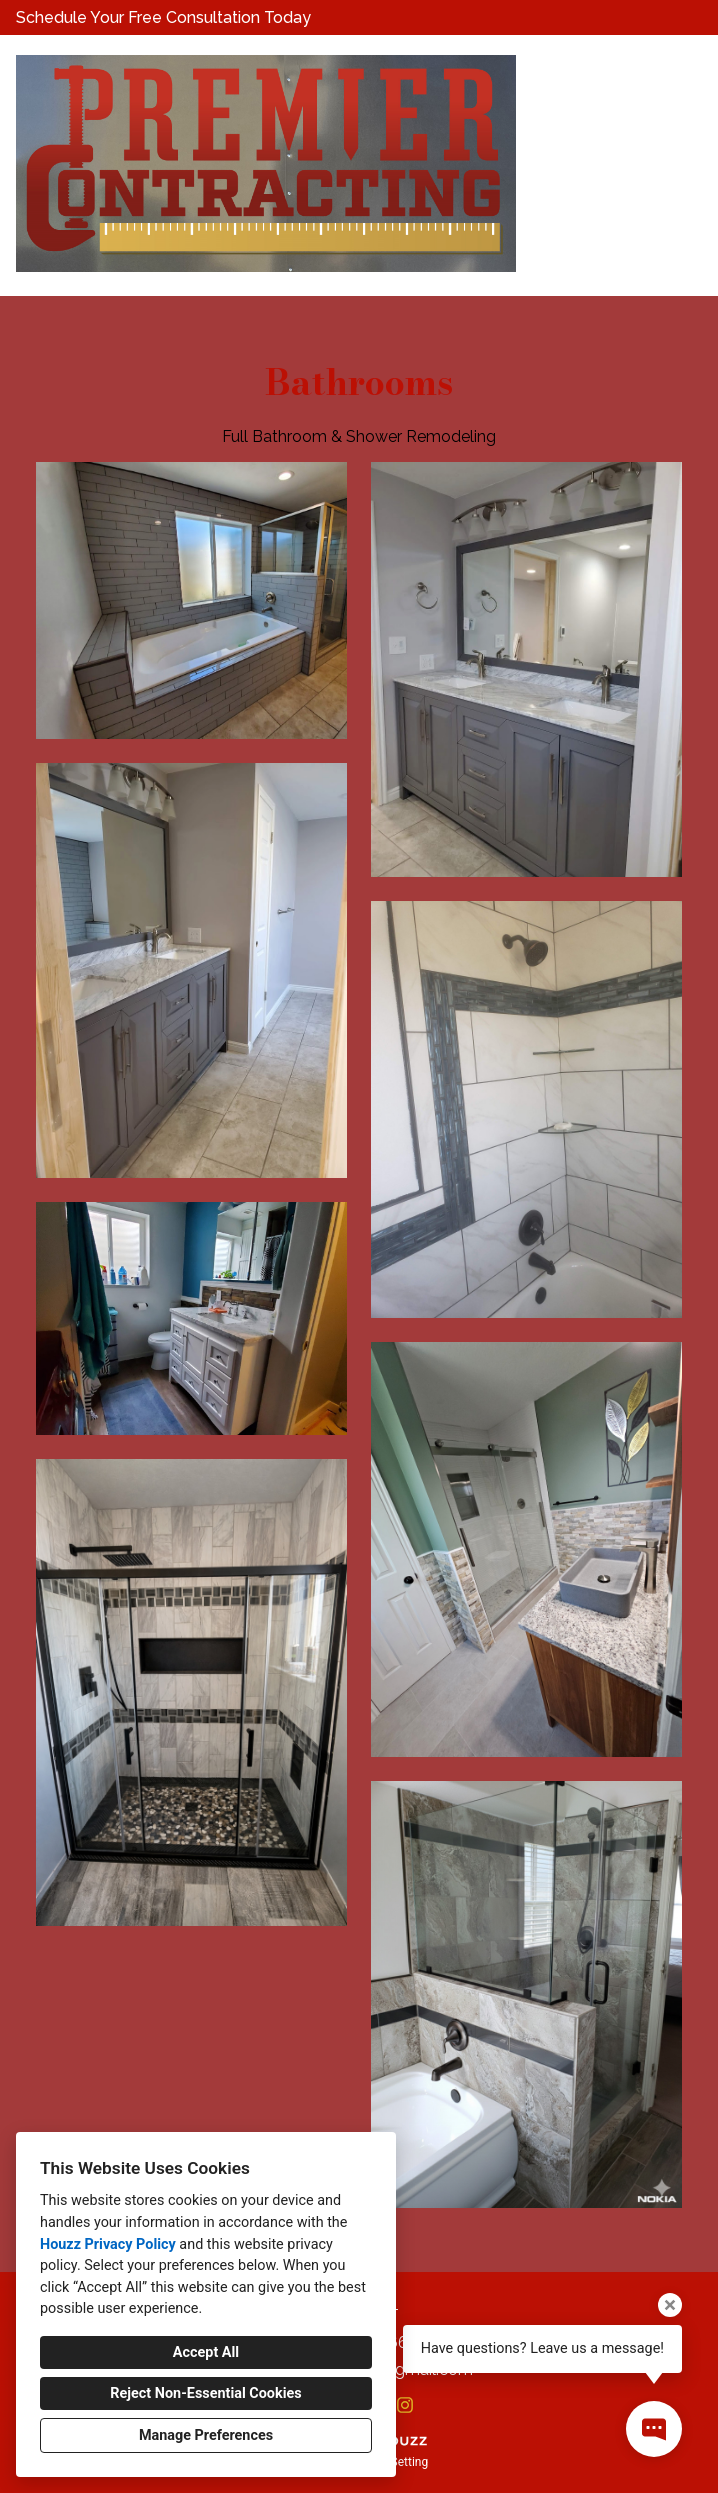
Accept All (206, 2352)
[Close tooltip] (670, 2305)
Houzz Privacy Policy (108, 2244)
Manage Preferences (206, 2435)
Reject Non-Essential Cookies (205, 2393)
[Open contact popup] (654, 2429)
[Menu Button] (686, 71)
